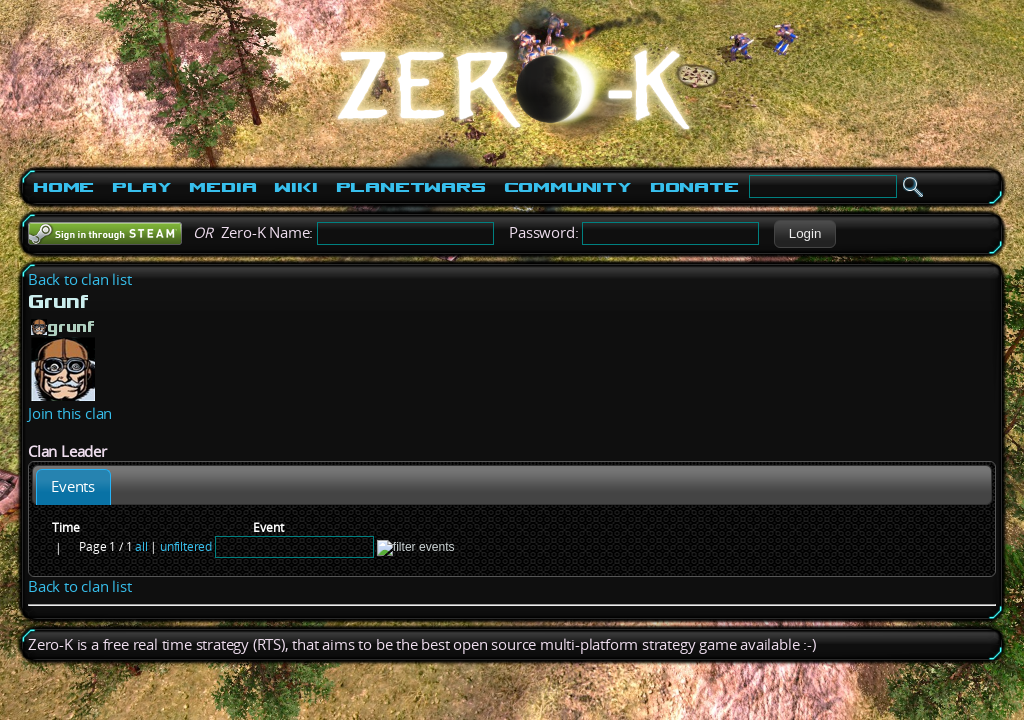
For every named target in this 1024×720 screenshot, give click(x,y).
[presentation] (73, 486)
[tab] (73, 486)
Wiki (295, 187)
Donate (694, 187)
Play (141, 187)
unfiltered (186, 546)
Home (63, 187)
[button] (804, 234)
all (141, 546)
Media (222, 187)
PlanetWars (411, 187)
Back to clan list (80, 279)
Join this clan (70, 413)
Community (568, 187)
